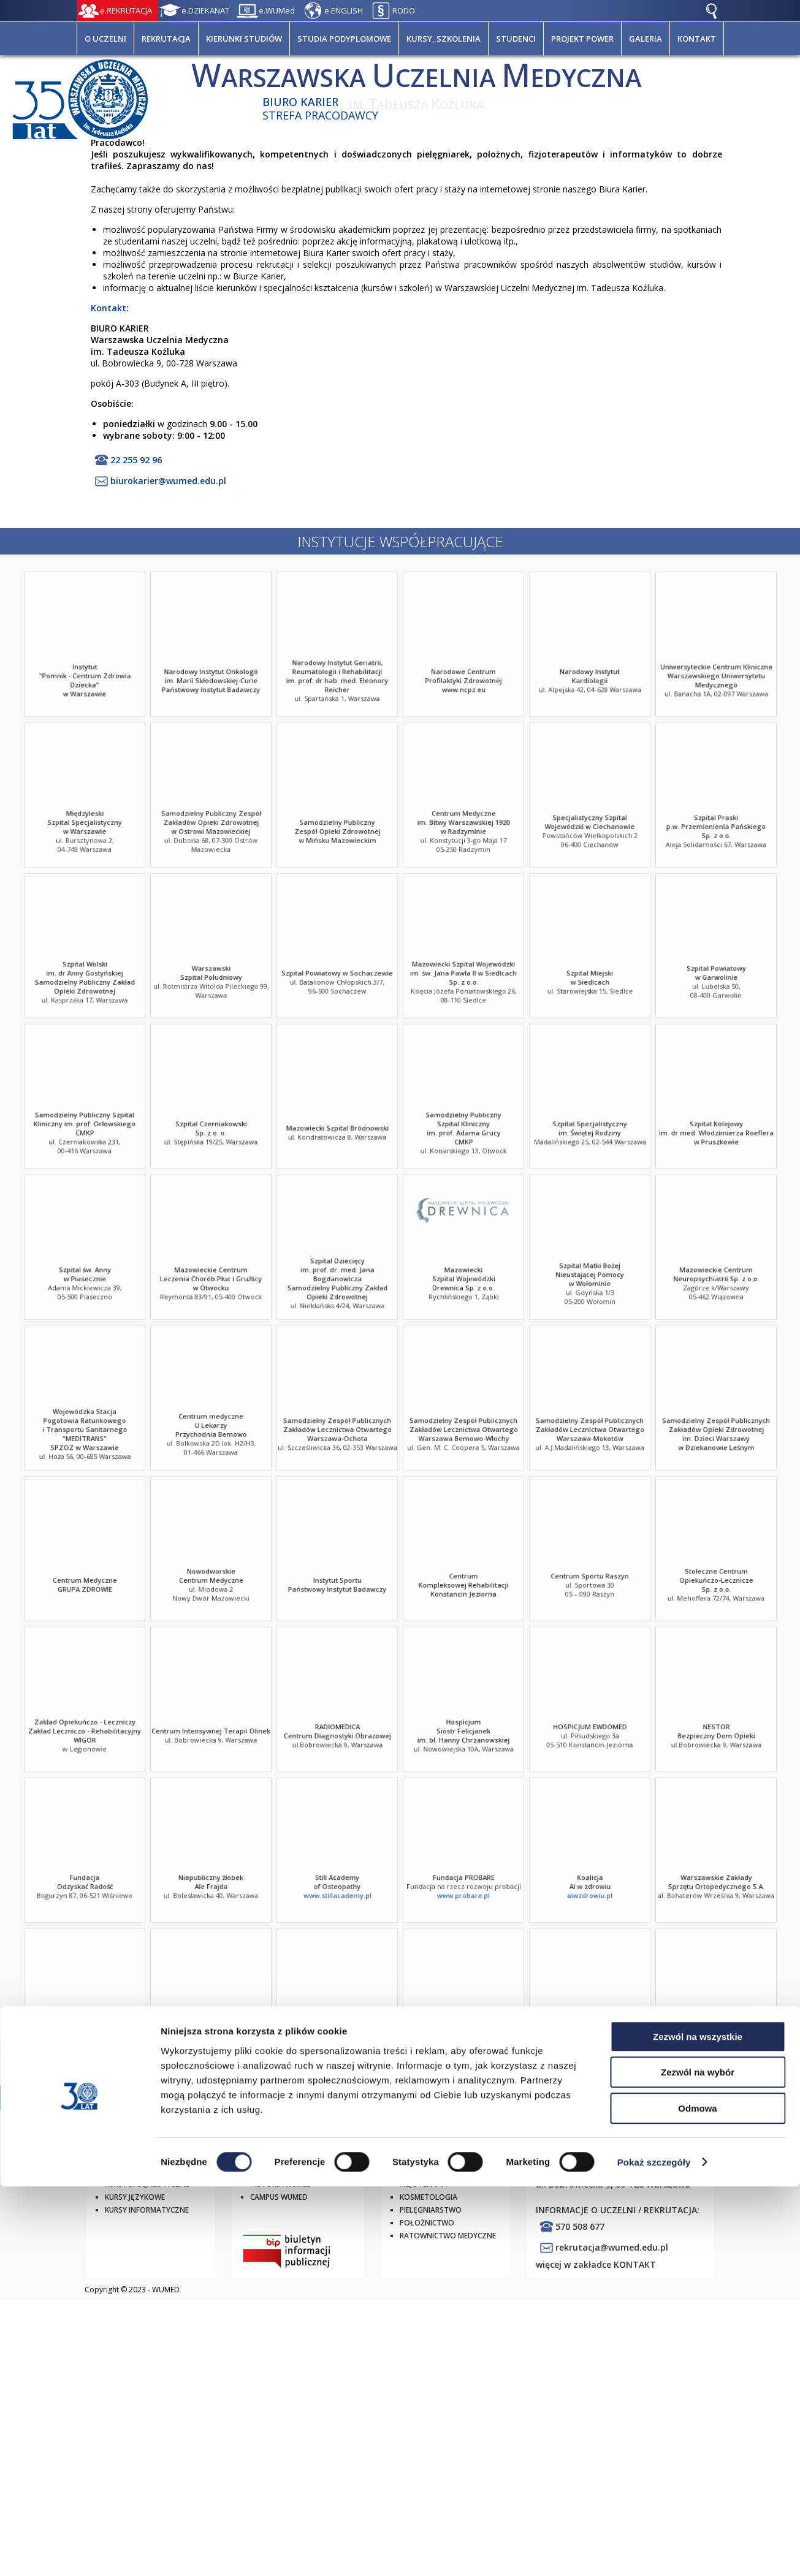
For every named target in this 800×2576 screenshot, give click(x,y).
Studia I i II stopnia (141, 2158)
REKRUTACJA (166, 38)
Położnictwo (427, 2223)
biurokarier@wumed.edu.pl (168, 481)
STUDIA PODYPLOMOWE (344, 38)
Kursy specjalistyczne (147, 2184)
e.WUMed (277, 10)
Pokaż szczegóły (654, 2552)
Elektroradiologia (437, 2158)
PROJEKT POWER (582, 38)
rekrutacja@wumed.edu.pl (611, 2247)
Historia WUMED (281, 2184)
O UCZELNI (105, 38)
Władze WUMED (279, 2171)
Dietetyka (419, 2171)
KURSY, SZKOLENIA (443, 38)
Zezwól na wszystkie (697, 2426)
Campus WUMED (279, 2197)
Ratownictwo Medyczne (448, 2235)
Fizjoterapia (423, 2184)
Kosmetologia (428, 2197)
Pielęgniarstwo (431, 2210)
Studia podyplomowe (147, 2171)
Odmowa (697, 2498)
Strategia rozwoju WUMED (302, 2158)
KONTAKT (696, 38)
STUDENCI (516, 38)
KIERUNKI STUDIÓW (244, 38)
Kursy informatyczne (147, 2210)
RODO (403, 10)
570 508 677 (579, 2226)
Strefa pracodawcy (320, 115)
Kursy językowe (135, 2197)
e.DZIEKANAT (205, 10)
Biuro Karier (300, 101)
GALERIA (645, 38)
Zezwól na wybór (697, 2462)
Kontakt (108, 308)
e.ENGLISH (343, 10)
